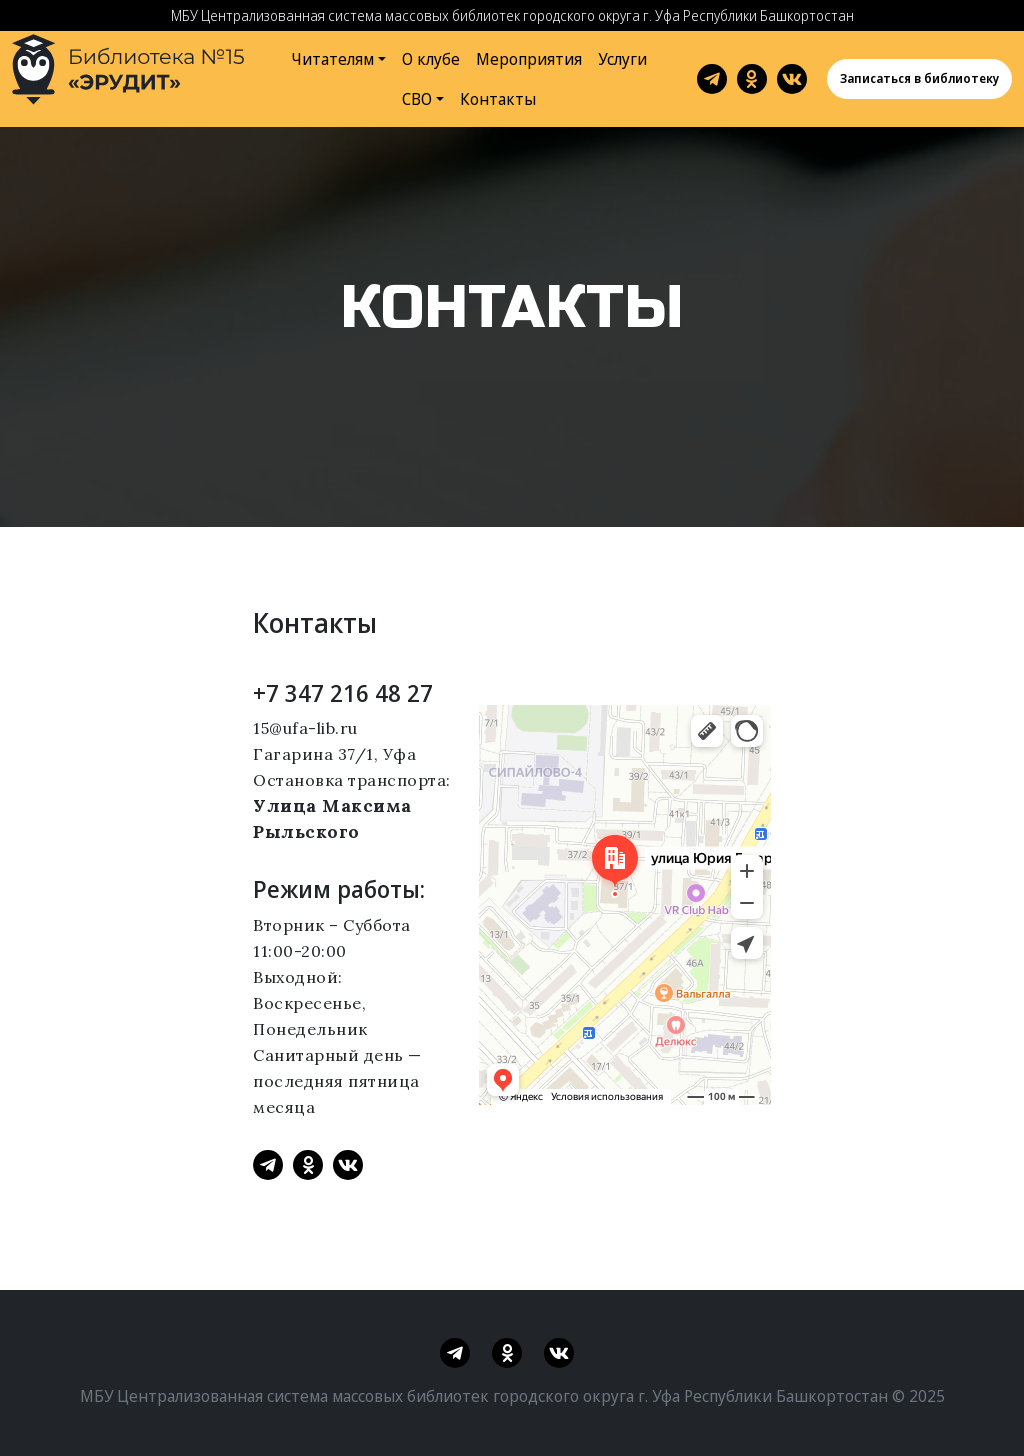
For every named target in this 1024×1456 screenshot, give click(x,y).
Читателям (333, 59)
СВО (417, 99)
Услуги (622, 59)
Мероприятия (529, 59)
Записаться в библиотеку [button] (919, 78)
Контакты (498, 99)
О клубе (431, 59)
